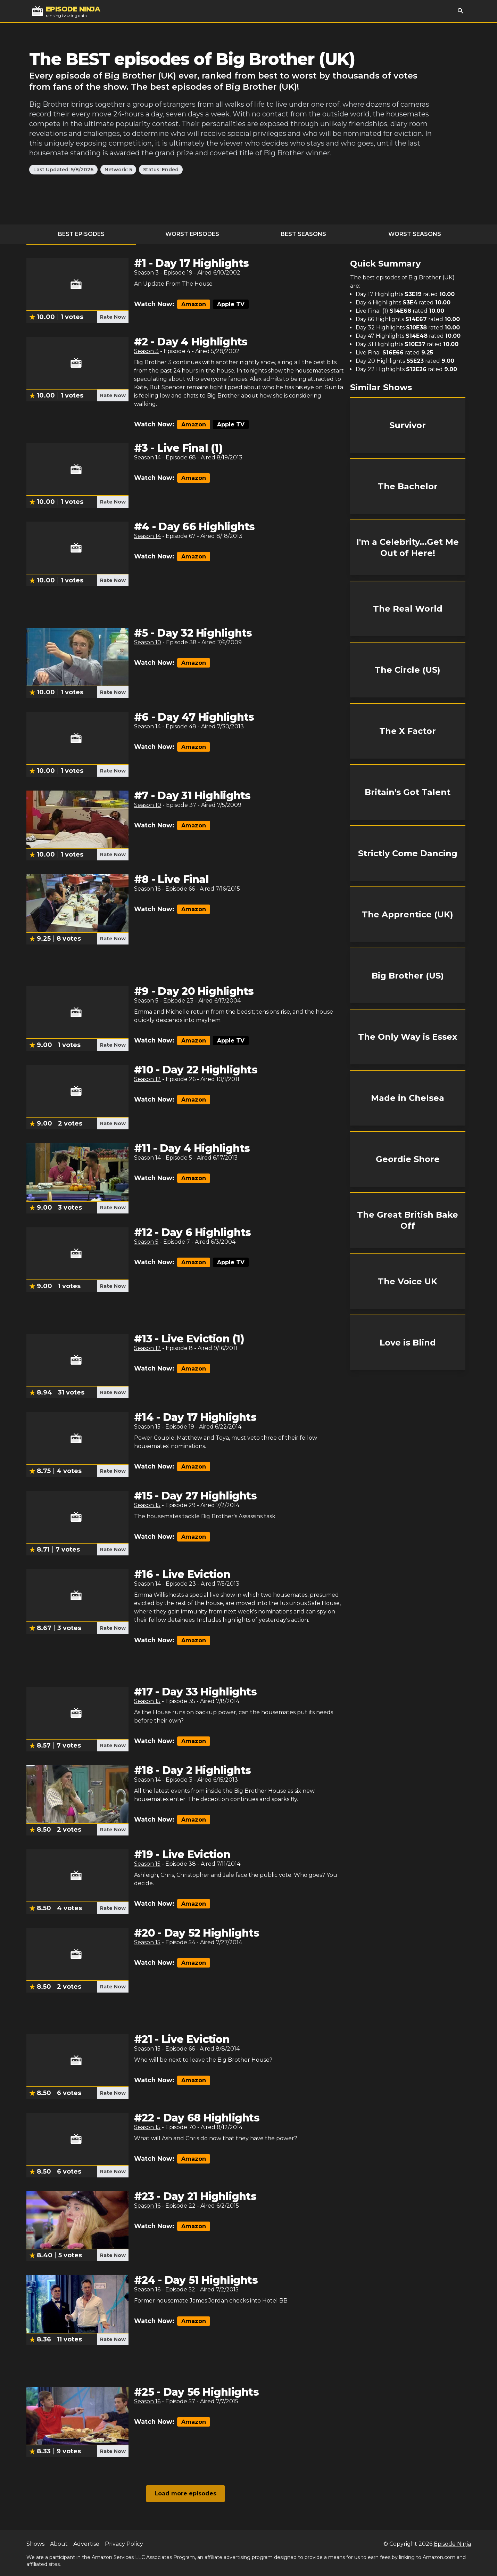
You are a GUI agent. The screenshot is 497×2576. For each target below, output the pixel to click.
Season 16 (147, 888)
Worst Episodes (192, 234)
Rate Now (113, 317)
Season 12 (147, 1079)
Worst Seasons (414, 234)
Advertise (86, 2544)
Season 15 (147, 1426)
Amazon (193, 304)
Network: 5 (118, 169)
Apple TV (231, 304)
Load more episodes (185, 2493)
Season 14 (147, 457)
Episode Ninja (452, 2544)
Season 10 (147, 642)
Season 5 (146, 1000)
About (59, 2544)
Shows (35, 2544)
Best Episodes (81, 234)
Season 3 (146, 272)
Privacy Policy (124, 2544)
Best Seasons (303, 234)
